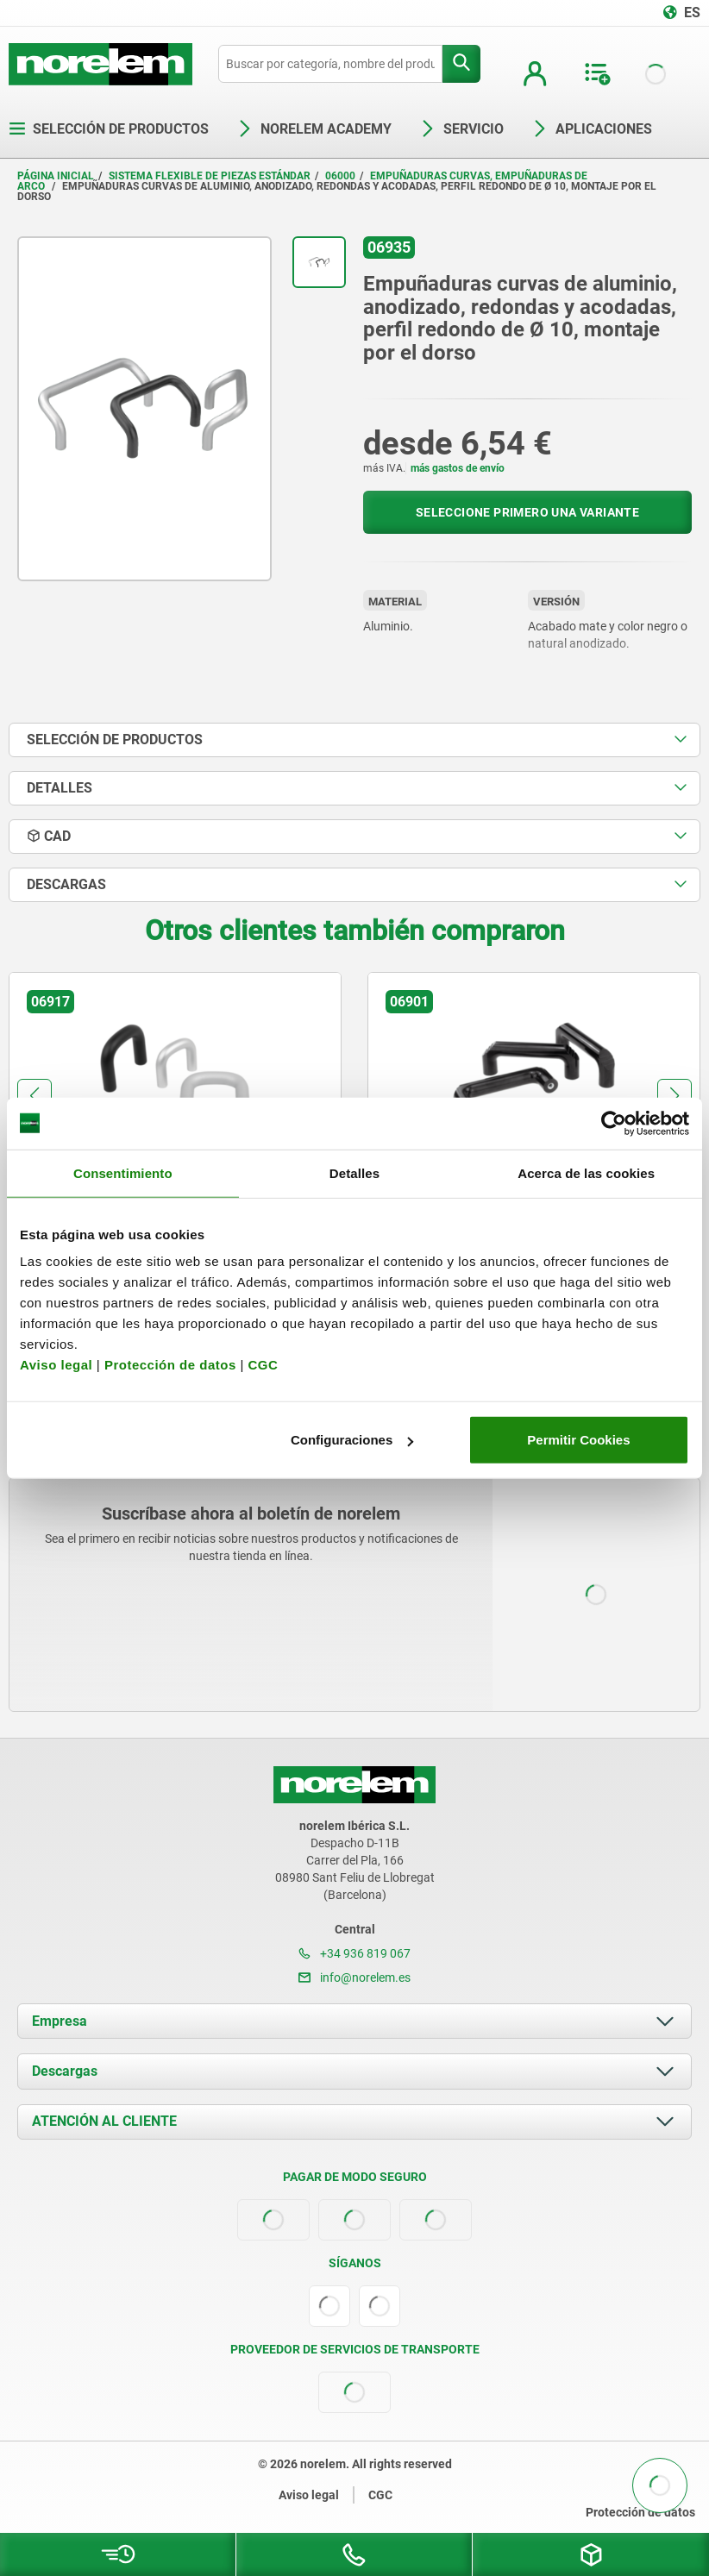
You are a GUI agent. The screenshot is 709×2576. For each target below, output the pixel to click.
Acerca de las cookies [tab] (586, 1172)
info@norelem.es (354, 1977)
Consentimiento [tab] (123, 1172)
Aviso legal (56, 1364)
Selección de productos (109, 129)
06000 (340, 176)
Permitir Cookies (578, 1439)
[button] (34, 1096)
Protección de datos (170, 1364)
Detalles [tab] (354, 1172)
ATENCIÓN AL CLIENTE (104, 2121)
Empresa (59, 2021)
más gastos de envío (458, 468)
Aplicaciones (591, 129)
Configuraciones (352, 1439)
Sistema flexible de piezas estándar (210, 176)
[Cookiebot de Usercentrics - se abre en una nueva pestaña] (613, 1123)
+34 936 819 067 (354, 1953)
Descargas (64, 2071)
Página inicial (55, 176)
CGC (263, 1364)
